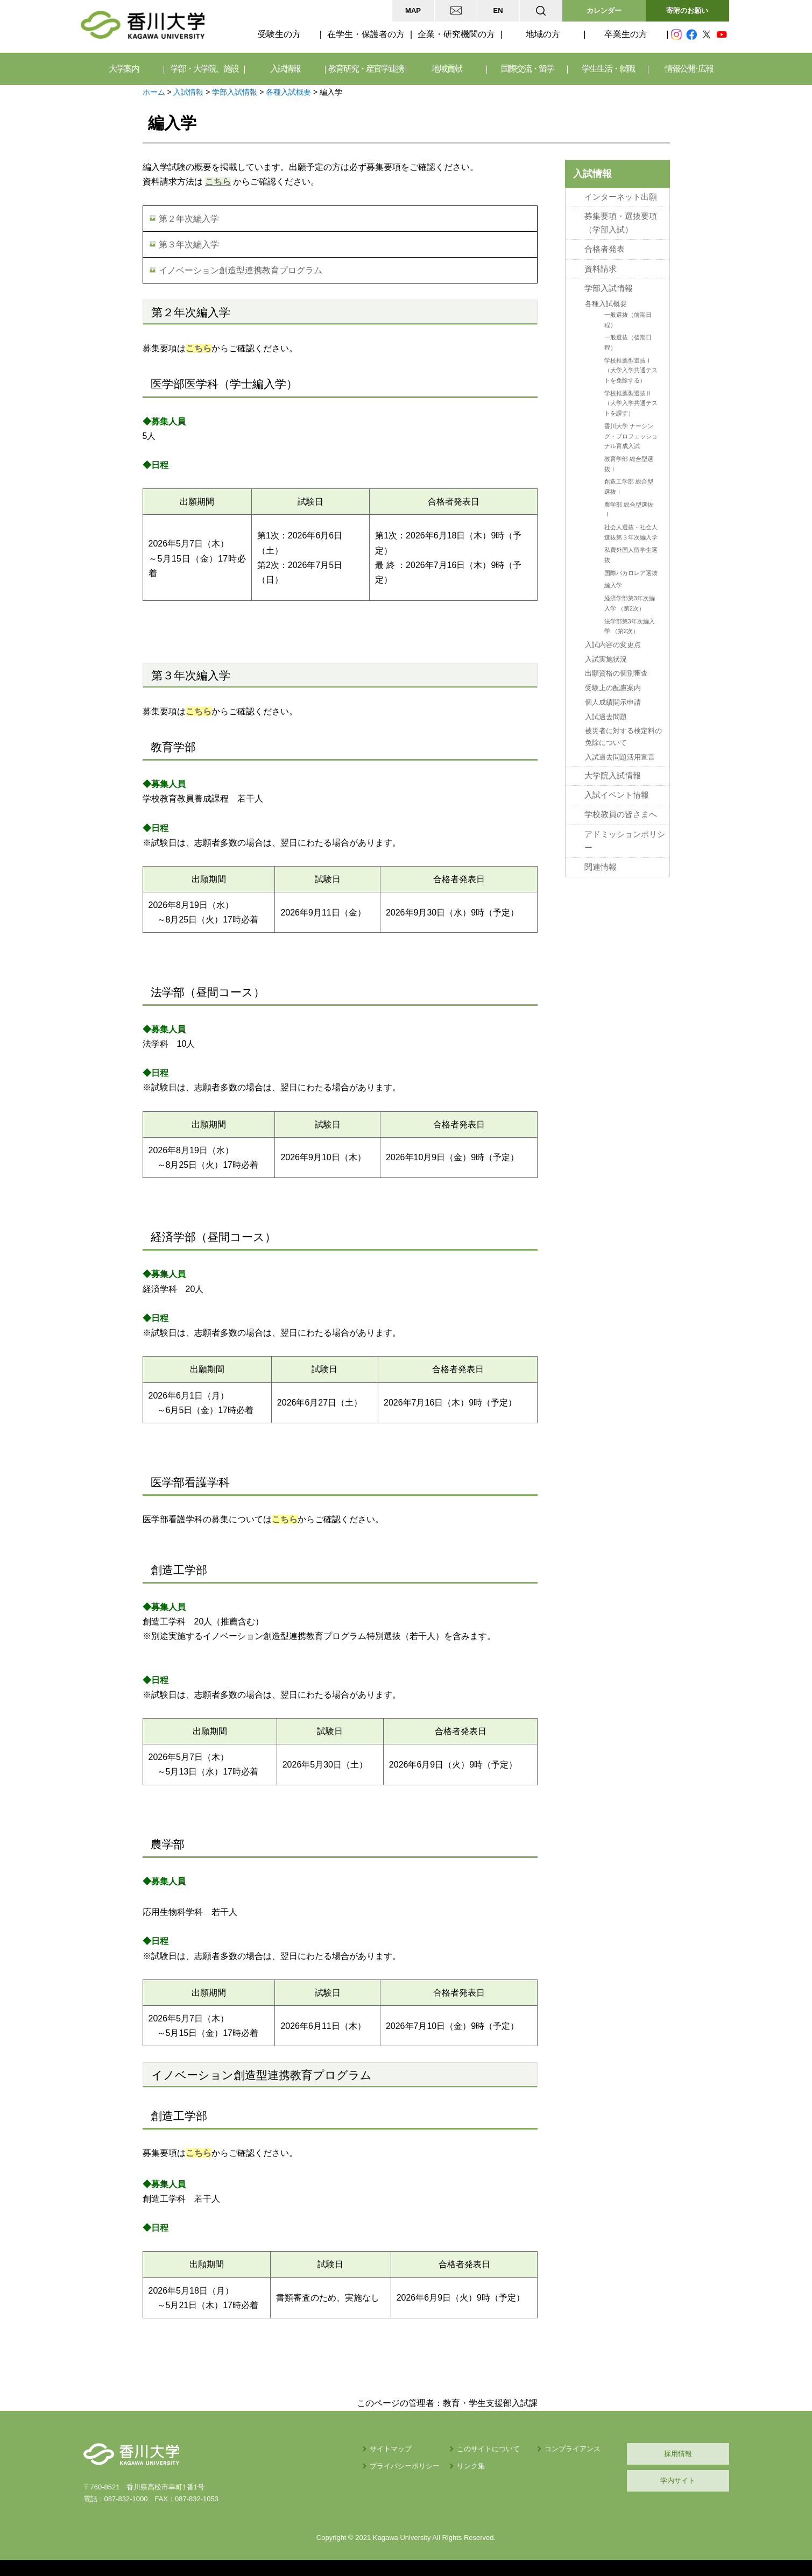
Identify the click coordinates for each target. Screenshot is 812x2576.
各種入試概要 (288, 92)
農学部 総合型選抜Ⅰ (628, 509)
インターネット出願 (620, 197)
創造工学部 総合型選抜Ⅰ (628, 486)
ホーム (154, 92)
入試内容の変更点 (613, 645)
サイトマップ (391, 2449)
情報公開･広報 (689, 68)
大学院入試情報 (612, 775)
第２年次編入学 (189, 218)
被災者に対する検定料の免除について (623, 737)
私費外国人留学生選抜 (631, 555)
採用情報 (678, 2454)
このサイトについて (488, 2449)
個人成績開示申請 (613, 702)
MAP (413, 10)
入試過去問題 (606, 717)
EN (498, 10)
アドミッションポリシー (624, 841)
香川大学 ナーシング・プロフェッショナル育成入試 (631, 436)
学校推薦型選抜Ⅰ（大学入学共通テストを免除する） (631, 370)
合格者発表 (604, 249)
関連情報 (600, 867)
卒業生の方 (625, 34)
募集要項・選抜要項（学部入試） (620, 223)
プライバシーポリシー (405, 2466)
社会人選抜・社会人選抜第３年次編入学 (631, 532)
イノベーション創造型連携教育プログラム (240, 270)
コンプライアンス (573, 2449)
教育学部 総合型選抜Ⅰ (628, 464)
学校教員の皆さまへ (620, 814)
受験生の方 (279, 34)
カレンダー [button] (604, 10)
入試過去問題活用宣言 (620, 757)
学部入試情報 (234, 92)
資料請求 (600, 269)
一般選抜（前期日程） (628, 319)
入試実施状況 (606, 659)
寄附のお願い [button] (687, 10)
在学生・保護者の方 (366, 34)
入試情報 (188, 92)
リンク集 (471, 2466)
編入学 (613, 585)
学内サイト (677, 2480)
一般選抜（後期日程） (628, 342)
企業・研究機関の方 (456, 34)
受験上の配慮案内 (613, 688)
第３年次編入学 (189, 244)
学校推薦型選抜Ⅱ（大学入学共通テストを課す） (631, 403)
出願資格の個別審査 (616, 673)
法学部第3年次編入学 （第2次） (629, 626)
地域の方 (543, 34)
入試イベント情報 (616, 795)
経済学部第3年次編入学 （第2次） (629, 603)
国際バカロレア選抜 (631, 573)
